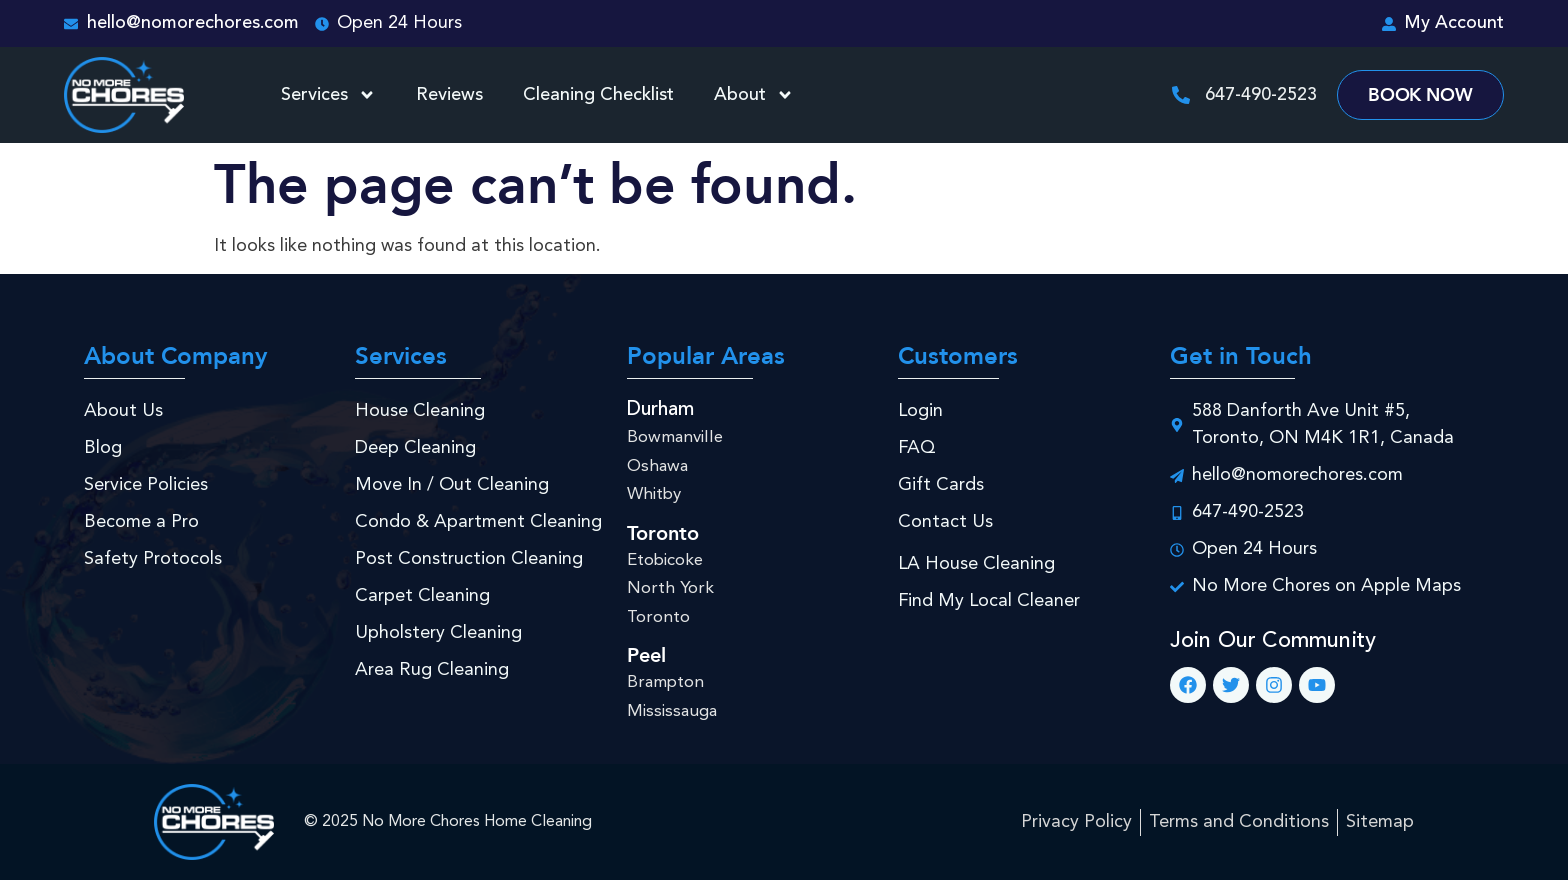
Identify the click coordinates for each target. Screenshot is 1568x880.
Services (328, 95)
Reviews (449, 95)
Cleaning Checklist (598, 95)
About (754, 95)
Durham (660, 410)
